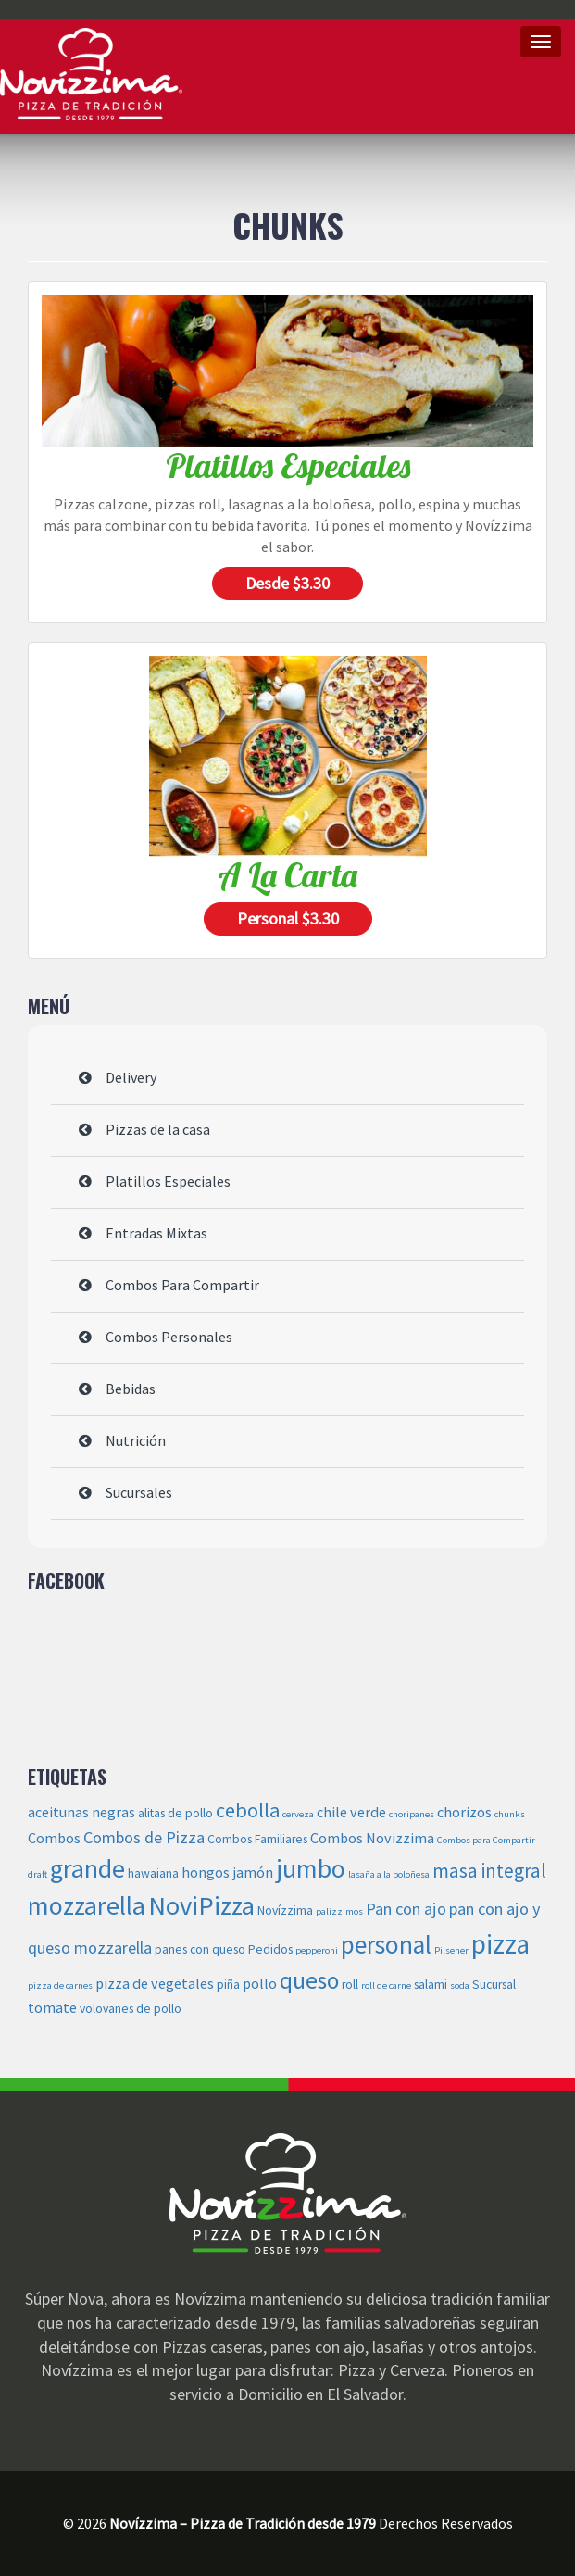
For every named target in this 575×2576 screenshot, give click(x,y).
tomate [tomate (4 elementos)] (52, 2007)
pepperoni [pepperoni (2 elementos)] (316, 1950)
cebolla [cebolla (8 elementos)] (248, 1810)
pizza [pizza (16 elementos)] (500, 1944)
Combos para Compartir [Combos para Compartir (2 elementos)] (486, 1840)
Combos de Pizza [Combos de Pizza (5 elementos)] (144, 1837)
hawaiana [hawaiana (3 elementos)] (153, 1873)
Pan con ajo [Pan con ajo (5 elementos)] (406, 1908)
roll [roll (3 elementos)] (350, 1984)
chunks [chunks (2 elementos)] (509, 1814)
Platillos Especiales (288, 465)
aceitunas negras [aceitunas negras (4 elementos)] (81, 1812)
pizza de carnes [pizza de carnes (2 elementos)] (60, 1985)
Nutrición (136, 1440)
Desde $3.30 (287, 583)
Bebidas (131, 1388)
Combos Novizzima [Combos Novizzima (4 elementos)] (372, 1837)
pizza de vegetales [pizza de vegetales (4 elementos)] (154, 1983)
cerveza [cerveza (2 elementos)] (298, 1814)
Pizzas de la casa (158, 1129)
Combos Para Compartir (182, 1284)
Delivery (131, 1077)
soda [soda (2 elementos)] (459, 1985)
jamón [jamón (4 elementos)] (252, 1872)
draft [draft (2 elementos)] (37, 1874)
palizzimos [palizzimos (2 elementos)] (339, 1911)
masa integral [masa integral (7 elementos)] (489, 1870)
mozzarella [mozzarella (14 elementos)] (86, 1905)
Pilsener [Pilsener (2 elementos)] (451, 1950)
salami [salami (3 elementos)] (430, 1984)
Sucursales (139, 1492)
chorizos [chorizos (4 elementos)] (464, 1812)
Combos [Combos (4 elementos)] (54, 1837)
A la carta (287, 875)
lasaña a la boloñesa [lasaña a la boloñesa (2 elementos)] (389, 1874)
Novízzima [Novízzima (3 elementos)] (285, 1910)
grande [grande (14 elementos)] (87, 1868)
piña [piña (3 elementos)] (228, 1984)
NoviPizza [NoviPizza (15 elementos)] (201, 1905)
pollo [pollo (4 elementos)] (260, 1983)
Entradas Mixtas (156, 1233)
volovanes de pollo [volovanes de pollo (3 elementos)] (130, 2009)
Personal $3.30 (288, 918)
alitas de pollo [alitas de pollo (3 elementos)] (175, 1813)
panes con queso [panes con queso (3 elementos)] (200, 1949)
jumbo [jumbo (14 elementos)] (310, 1868)
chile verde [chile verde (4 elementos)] (351, 1812)
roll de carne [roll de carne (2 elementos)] (386, 1985)
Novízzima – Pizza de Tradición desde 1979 (91, 74)
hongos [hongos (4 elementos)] (205, 1872)
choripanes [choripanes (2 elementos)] (411, 1814)
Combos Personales (169, 1336)
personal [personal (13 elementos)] (386, 1944)
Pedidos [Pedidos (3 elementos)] (270, 1949)
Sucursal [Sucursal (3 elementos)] (494, 1984)
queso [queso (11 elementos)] (309, 1980)
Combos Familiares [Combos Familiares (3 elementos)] (257, 1839)
